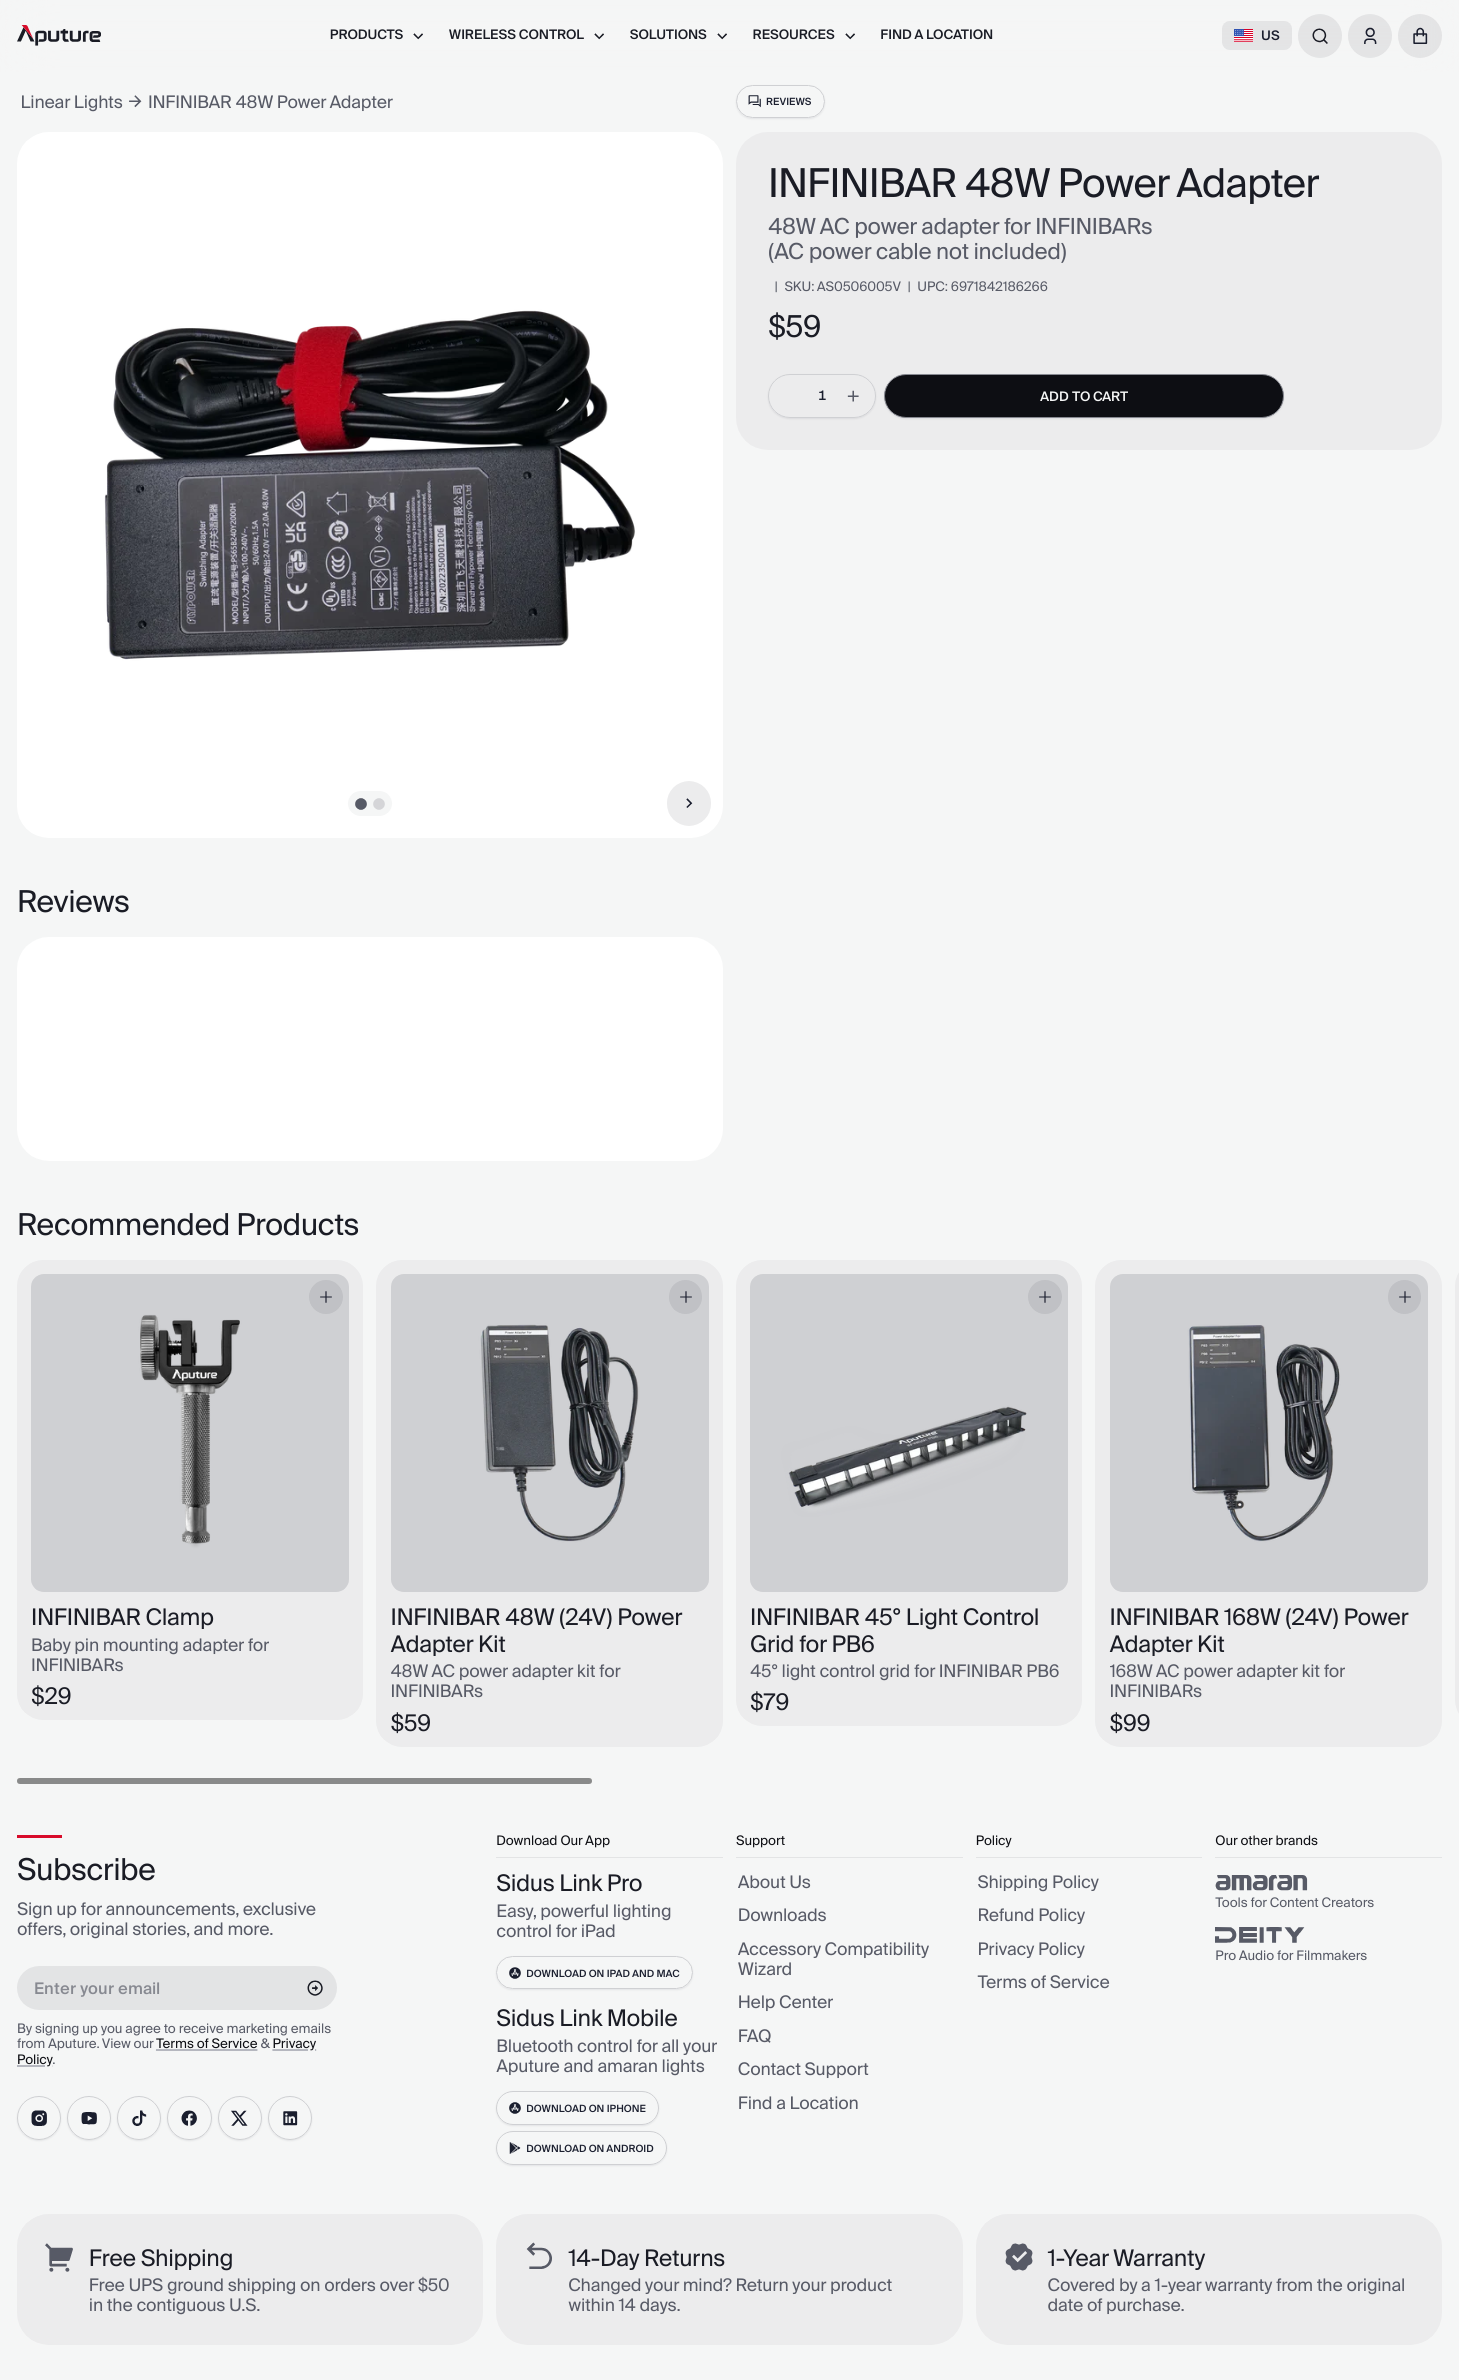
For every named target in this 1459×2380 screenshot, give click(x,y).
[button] (1420, 36)
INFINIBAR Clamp (122, 1618)
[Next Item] (689, 803)
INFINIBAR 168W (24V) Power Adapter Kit (1259, 1631)
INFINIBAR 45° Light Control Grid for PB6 (894, 1631)
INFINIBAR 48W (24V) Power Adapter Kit (536, 1631)
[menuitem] (377, 35)
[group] (1329, 1893)
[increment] (853, 396)
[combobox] (1320, 36)
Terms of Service (206, 2045)
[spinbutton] (822, 396)
